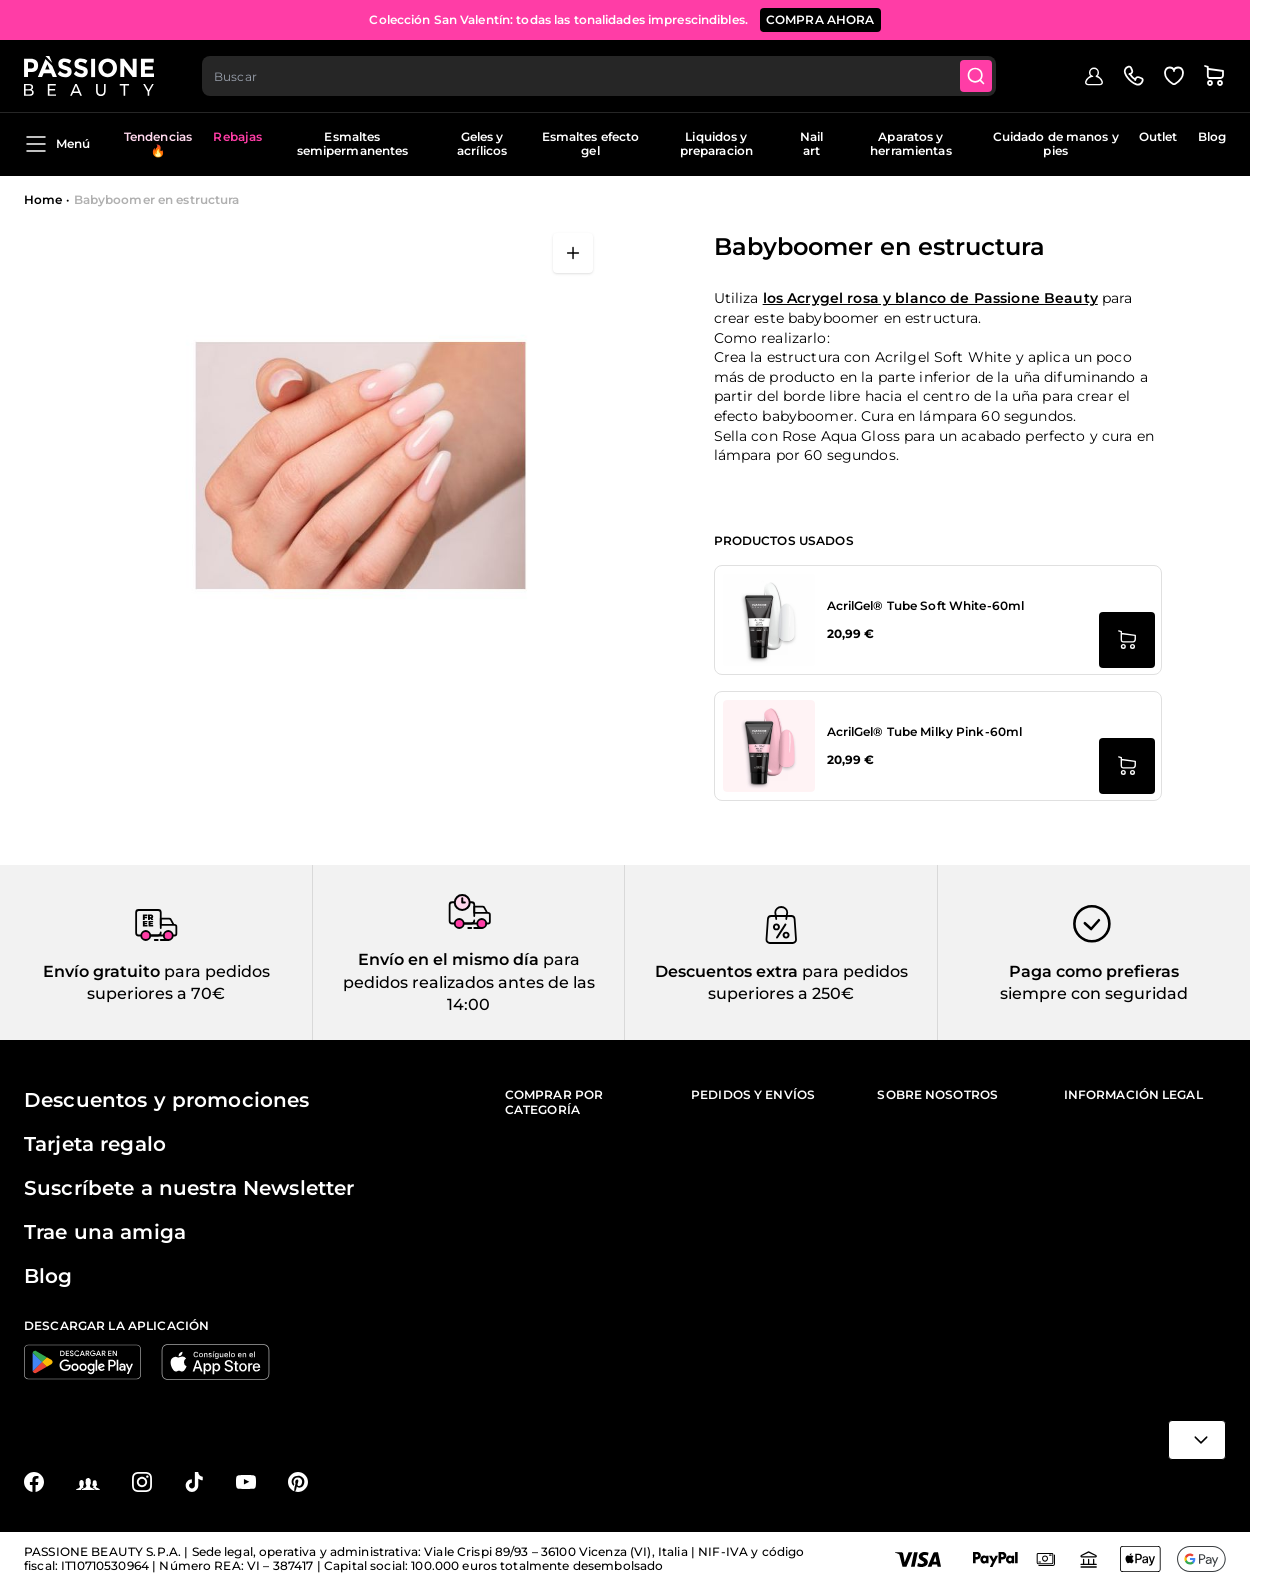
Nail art (811, 143)
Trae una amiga (105, 1232)
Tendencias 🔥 (158, 143)
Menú (57, 144)
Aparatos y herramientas (910, 143)
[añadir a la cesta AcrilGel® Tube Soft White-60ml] (1127, 640)
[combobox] (599, 76)
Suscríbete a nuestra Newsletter (189, 1188)
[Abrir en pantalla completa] (573, 253)
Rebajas (237, 136)
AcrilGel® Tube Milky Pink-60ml (925, 731)
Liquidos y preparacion (716, 143)
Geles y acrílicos (482, 143)
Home (43, 199)
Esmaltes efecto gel (591, 143)
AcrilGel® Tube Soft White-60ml (926, 605)
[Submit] (976, 76)
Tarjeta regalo (95, 1144)
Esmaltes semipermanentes (353, 143)
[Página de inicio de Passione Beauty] (89, 76)
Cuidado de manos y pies (1056, 143)
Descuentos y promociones (166, 1100)
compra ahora (820, 19)
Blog (1212, 136)
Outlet (1158, 136)
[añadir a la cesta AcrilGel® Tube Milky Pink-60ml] (1127, 766)
